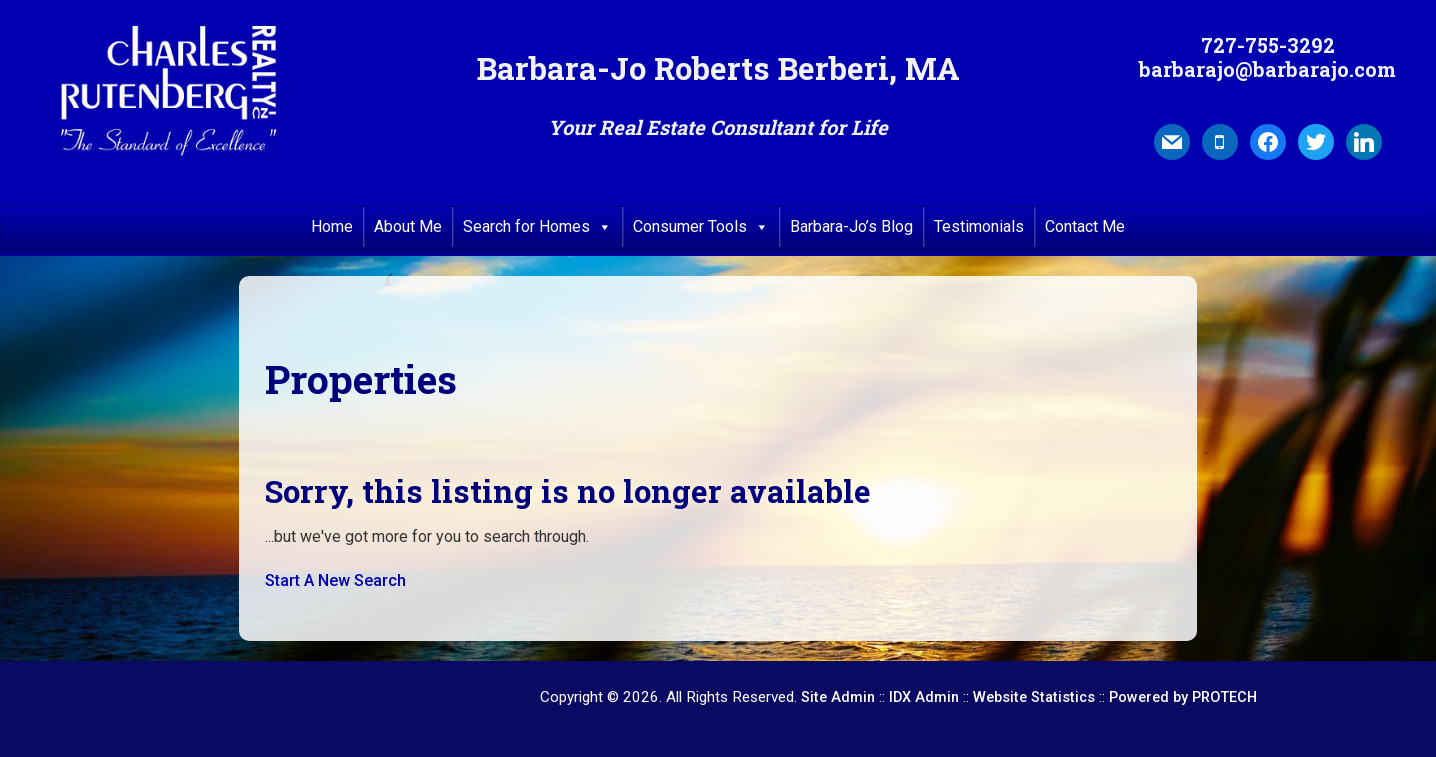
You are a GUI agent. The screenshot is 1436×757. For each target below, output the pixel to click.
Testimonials (979, 226)
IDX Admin (924, 697)
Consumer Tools (701, 227)
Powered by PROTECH (1183, 697)
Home (332, 226)
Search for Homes (537, 227)
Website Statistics (1034, 697)
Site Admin (838, 697)
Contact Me (1085, 226)
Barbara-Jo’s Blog (851, 226)
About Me (408, 226)
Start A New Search (335, 580)
